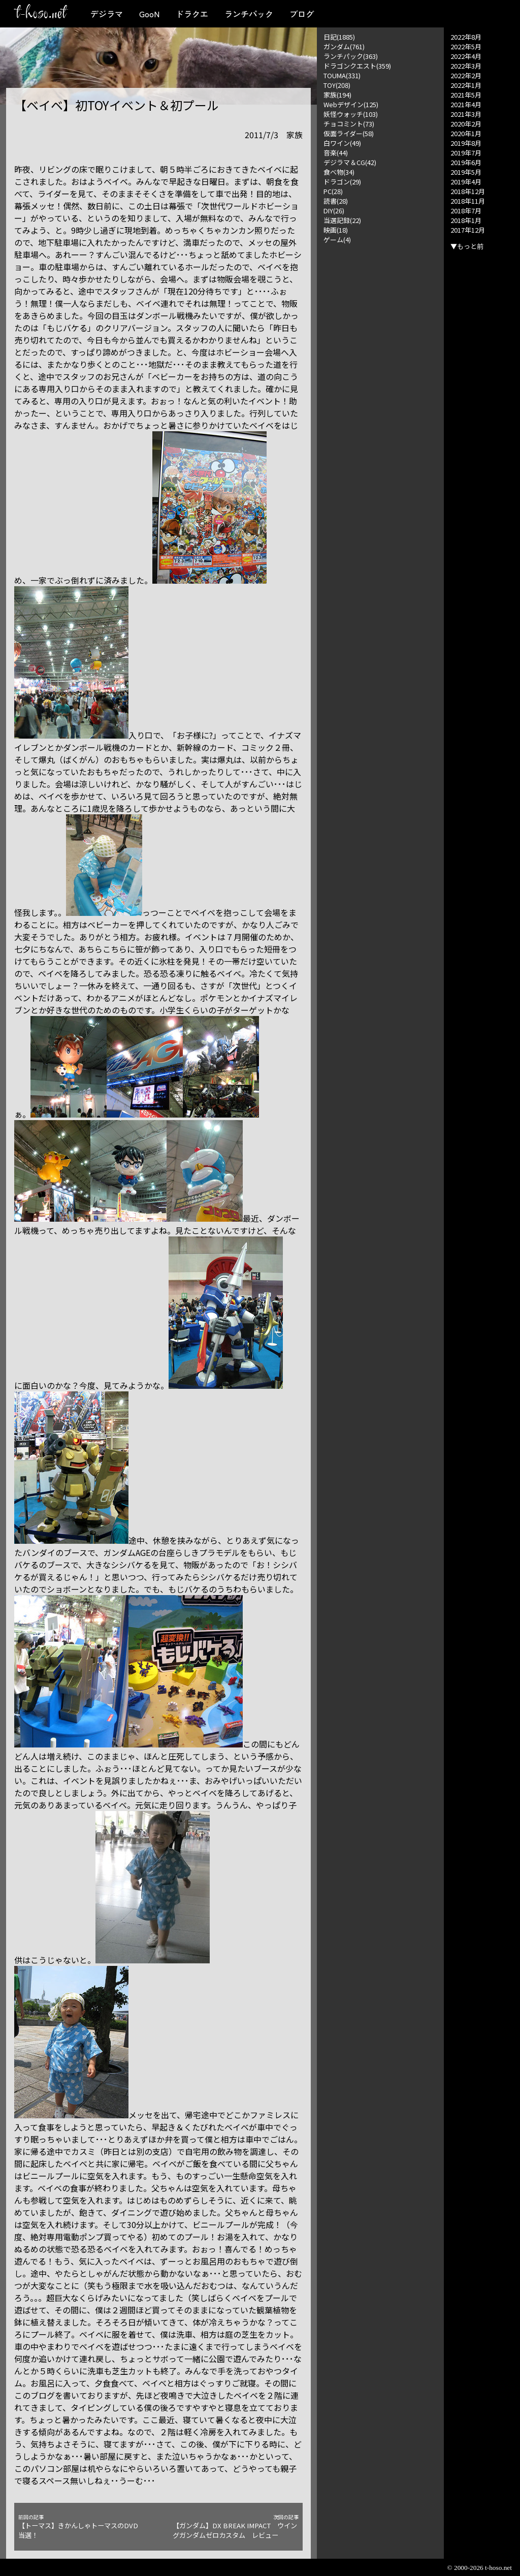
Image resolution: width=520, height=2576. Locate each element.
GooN (149, 14)
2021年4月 (465, 104)
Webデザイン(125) (350, 104)
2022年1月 (465, 85)
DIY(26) (333, 210)
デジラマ (106, 14)
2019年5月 (465, 172)
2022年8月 (465, 37)
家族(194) (337, 95)
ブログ (301, 14)
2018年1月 (465, 220)
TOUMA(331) (342, 75)
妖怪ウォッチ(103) (350, 114)
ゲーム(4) (337, 239)
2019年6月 (465, 162)
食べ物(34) (338, 172)
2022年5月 (465, 46)
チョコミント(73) (348, 124)
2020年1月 (465, 133)
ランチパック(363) (350, 56)
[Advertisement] (380, 396)
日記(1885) (339, 37)
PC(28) (333, 191)
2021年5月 (465, 95)
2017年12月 (467, 230)
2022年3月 (465, 66)
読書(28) (335, 201)
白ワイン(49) (342, 143)
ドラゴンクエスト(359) (357, 66)
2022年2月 (465, 75)
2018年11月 (467, 201)
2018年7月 (465, 210)
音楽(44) (335, 152)
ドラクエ (192, 14)
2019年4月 (465, 181)
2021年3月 (465, 114)
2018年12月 (467, 191)
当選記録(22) (342, 220)
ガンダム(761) (344, 46)
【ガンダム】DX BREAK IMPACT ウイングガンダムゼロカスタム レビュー (236, 2527)
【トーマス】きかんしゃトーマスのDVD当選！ (81, 2527)
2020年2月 (465, 124)
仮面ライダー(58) (348, 133)
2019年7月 (465, 152)
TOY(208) (336, 85)
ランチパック (248, 14)
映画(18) (335, 230)
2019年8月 (465, 143)
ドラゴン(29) (342, 181)
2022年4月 (465, 56)
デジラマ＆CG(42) (349, 162)
